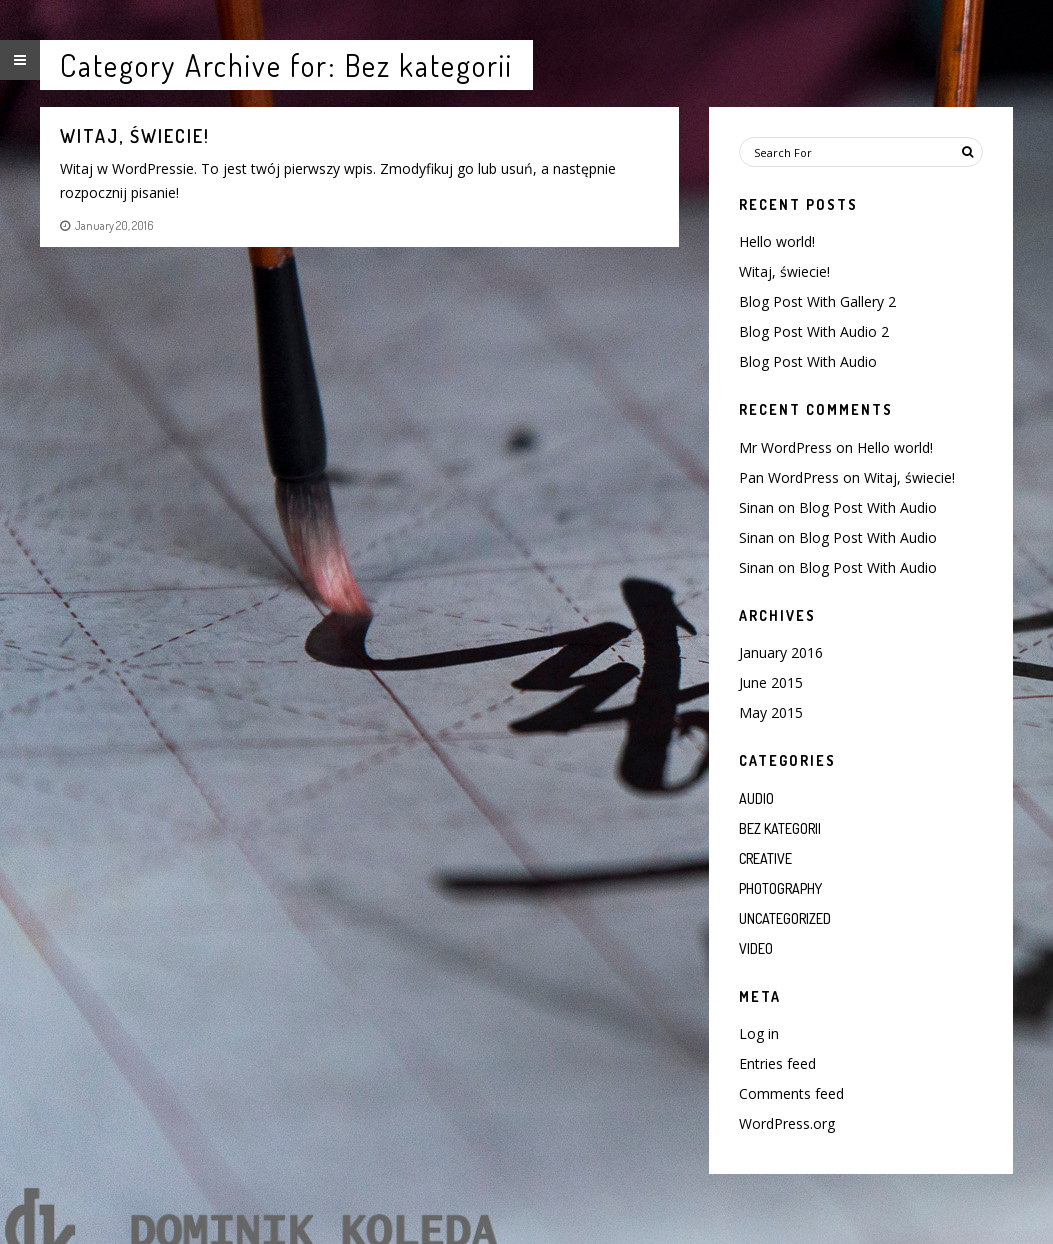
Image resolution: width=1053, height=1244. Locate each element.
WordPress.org (787, 1123)
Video (756, 948)
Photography (780, 888)
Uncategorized (785, 918)
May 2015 (771, 712)
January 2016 (781, 652)
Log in (759, 1033)
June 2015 (771, 682)
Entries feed (777, 1063)
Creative (765, 858)
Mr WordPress (785, 447)
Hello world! (777, 241)
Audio (756, 798)
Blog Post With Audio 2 (814, 331)
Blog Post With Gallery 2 (817, 301)
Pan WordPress (789, 477)
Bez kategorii (780, 828)
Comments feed (791, 1093)
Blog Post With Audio (808, 361)
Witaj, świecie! (784, 271)
